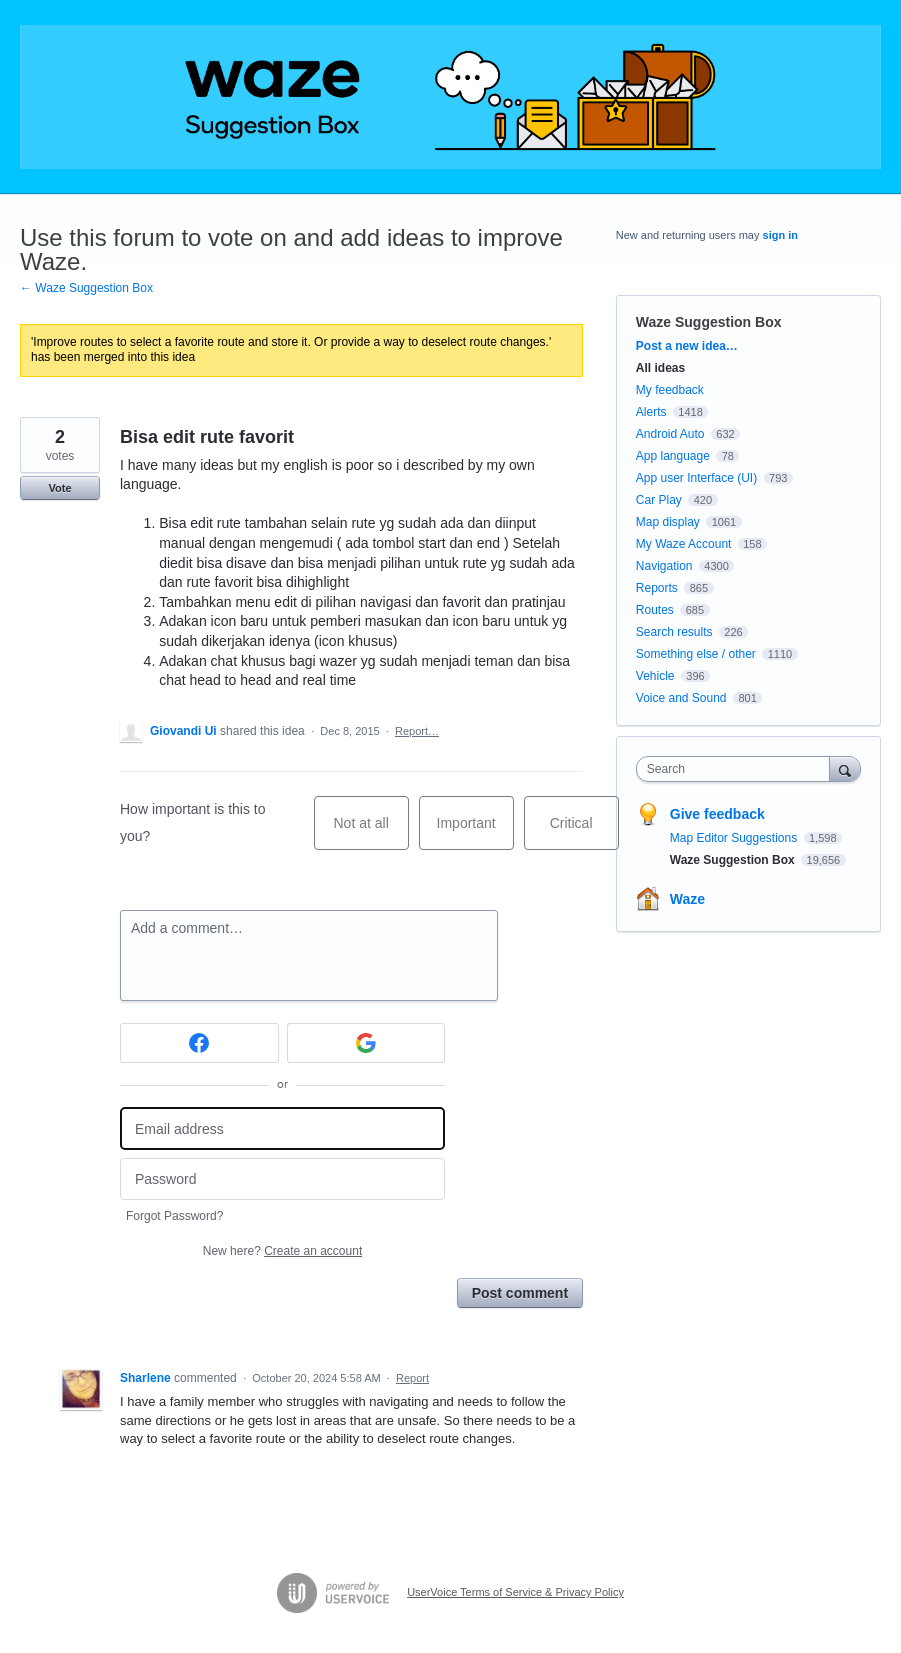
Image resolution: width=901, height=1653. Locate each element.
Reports (657, 588)
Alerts (651, 412)
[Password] (282, 1179)
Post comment (520, 1293)
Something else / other (696, 654)
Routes (655, 610)
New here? (282, 1251)
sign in (780, 235)
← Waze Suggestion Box (86, 288)
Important (475, 832)
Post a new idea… (687, 346)
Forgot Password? (174, 1216)
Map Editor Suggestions (735, 838)
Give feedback (717, 814)
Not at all (371, 832)
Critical (584, 832)
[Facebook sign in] (199, 1043)
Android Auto (670, 434)
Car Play (659, 500)
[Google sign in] (366, 1043)
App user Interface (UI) (696, 478)
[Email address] (282, 1128)
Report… (417, 731)
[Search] (845, 768)
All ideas (660, 368)
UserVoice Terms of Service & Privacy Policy (515, 1592)
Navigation (664, 566)
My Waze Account (684, 544)
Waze (687, 899)
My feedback (670, 390)
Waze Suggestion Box (709, 322)
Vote (59, 488)
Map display (668, 522)
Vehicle (655, 676)
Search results (674, 632)
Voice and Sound (681, 698)
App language (673, 456)
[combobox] (737, 769)
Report (412, 1378)
